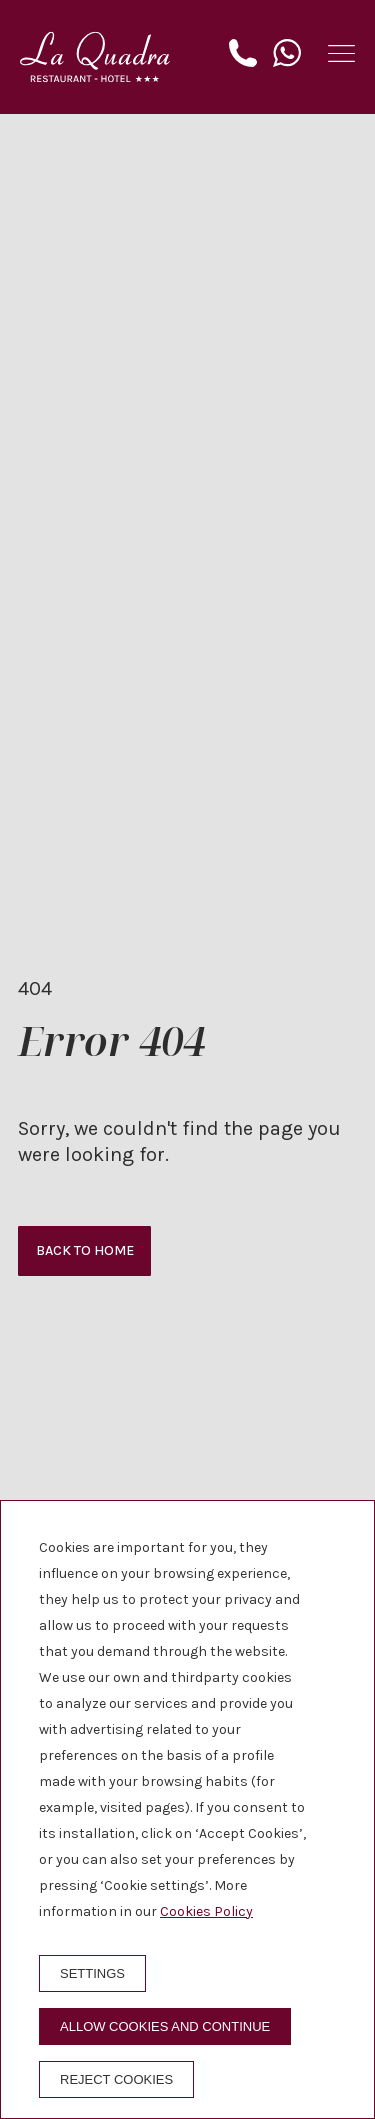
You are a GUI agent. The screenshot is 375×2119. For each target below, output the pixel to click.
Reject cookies (116, 2079)
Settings (92, 1973)
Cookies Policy (206, 1911)
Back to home (85, 1250)
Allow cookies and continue (165, 2026)
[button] (341, 53)
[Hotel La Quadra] (95, 57)
